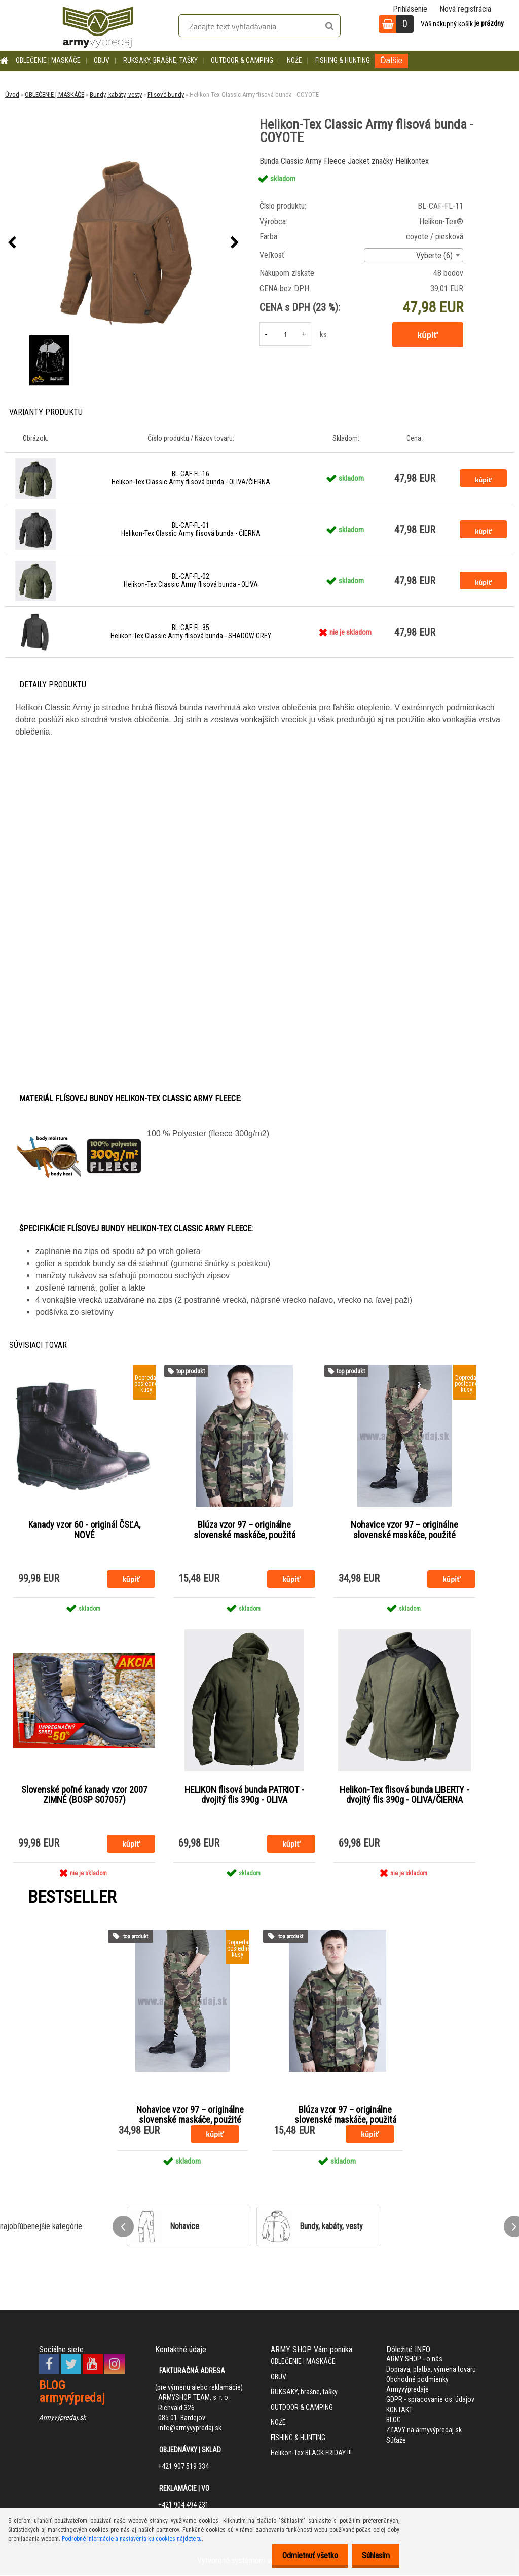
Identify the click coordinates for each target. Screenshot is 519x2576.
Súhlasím (373, 2555)
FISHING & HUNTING (342, 60)
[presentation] (11, 243)
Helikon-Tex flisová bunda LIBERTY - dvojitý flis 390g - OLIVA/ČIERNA (404, 1796)
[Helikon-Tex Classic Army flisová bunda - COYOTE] (123, 243)
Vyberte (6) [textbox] (434, 255)
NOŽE (294, 60)
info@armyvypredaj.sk (189, 2429)
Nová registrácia (465, 9)
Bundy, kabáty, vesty (116, 94)
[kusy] (285, 334)
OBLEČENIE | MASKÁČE (48, 60)
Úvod (12, 94)
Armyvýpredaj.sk (62, 2418)
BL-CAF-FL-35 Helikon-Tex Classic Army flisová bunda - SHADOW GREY (190, 631)
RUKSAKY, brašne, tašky (160, 60)
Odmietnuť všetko (301, 2555)
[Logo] (97, 25)
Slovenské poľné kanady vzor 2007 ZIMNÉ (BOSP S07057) (84, 1796)
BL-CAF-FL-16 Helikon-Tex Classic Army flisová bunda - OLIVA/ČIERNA (191, 478)
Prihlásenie (410, 9)
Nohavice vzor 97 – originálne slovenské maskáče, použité (404, 1530)
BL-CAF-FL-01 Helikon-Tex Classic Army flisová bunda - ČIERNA (191, 529)
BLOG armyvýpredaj (72, 2392)
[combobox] (413, 255)
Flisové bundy (165, 94)
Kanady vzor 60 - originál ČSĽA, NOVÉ (84, 1530)
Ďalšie (391, 60)
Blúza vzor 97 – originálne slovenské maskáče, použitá (244, 1530)
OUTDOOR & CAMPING (242, 60)
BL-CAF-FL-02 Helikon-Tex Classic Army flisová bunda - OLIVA (191, 580)
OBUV (101, 60)
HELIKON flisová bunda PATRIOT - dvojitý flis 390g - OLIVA (244, 1796)
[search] (329, 26)
